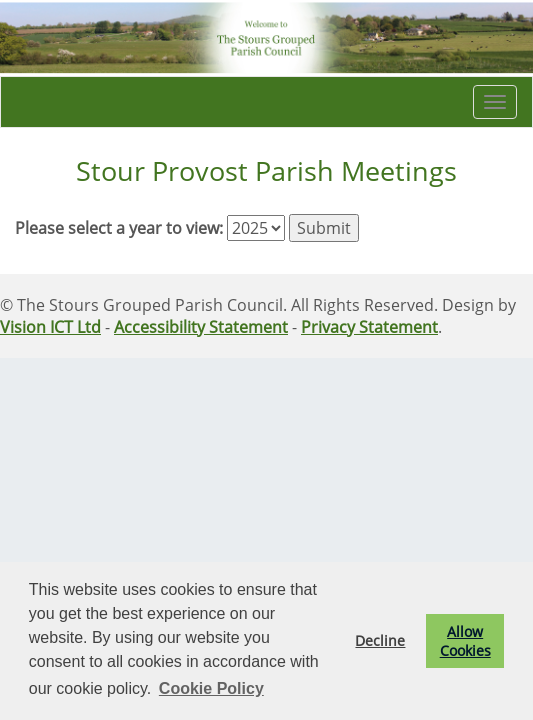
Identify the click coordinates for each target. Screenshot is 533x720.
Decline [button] (380, 640)
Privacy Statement (369, 327)
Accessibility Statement (201, 327)
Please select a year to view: (119, 228)
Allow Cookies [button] (465, 641)
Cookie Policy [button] (211, 688)
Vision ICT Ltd (50, 327)
